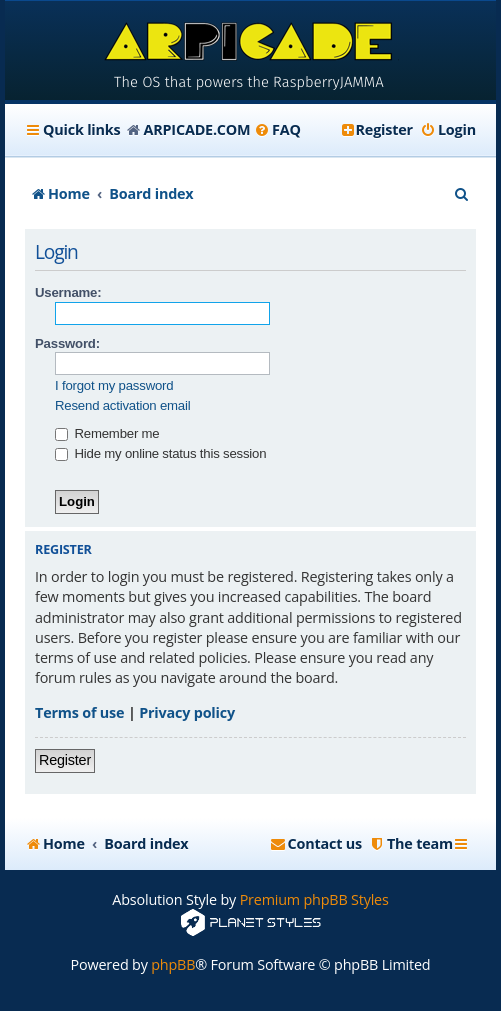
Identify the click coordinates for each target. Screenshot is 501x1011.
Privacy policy (187, 712)
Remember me (107, 433)
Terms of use (79, 712)
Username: (68, 292)
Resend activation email (122, 405)
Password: (67, 343)
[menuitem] (277, 130)
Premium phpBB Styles (314, 899)
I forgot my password (114, 385)
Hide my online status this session (160, 453)
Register (65, 760)
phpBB (173, 964)
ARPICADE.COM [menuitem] (197, 129)
